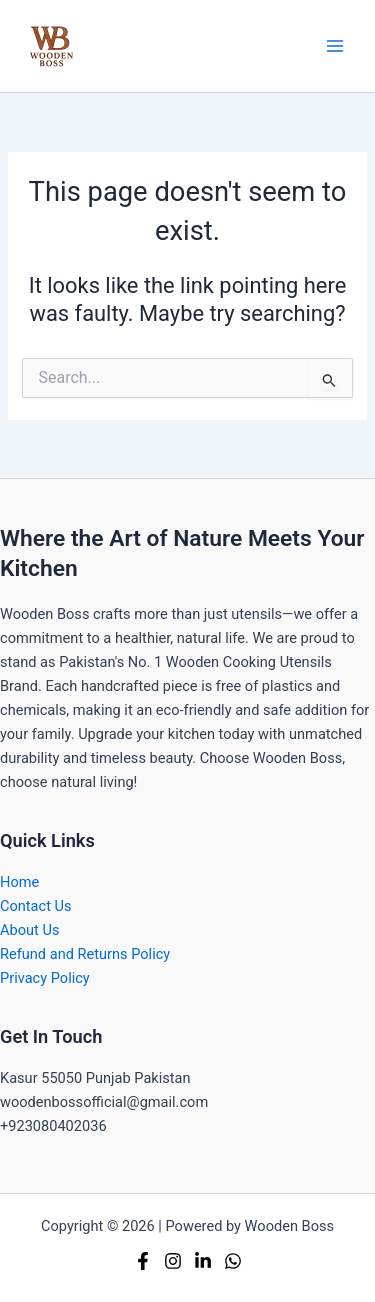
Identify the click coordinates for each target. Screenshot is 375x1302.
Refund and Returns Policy (85, 954)
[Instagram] (173, 1261)
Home (19, 882)
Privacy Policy (45, 978)
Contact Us (36, 906)
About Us (29, 930)
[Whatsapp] (233, 1261)
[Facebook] (143, 1261)
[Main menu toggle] (335, 46)
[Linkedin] (203, 1261)
